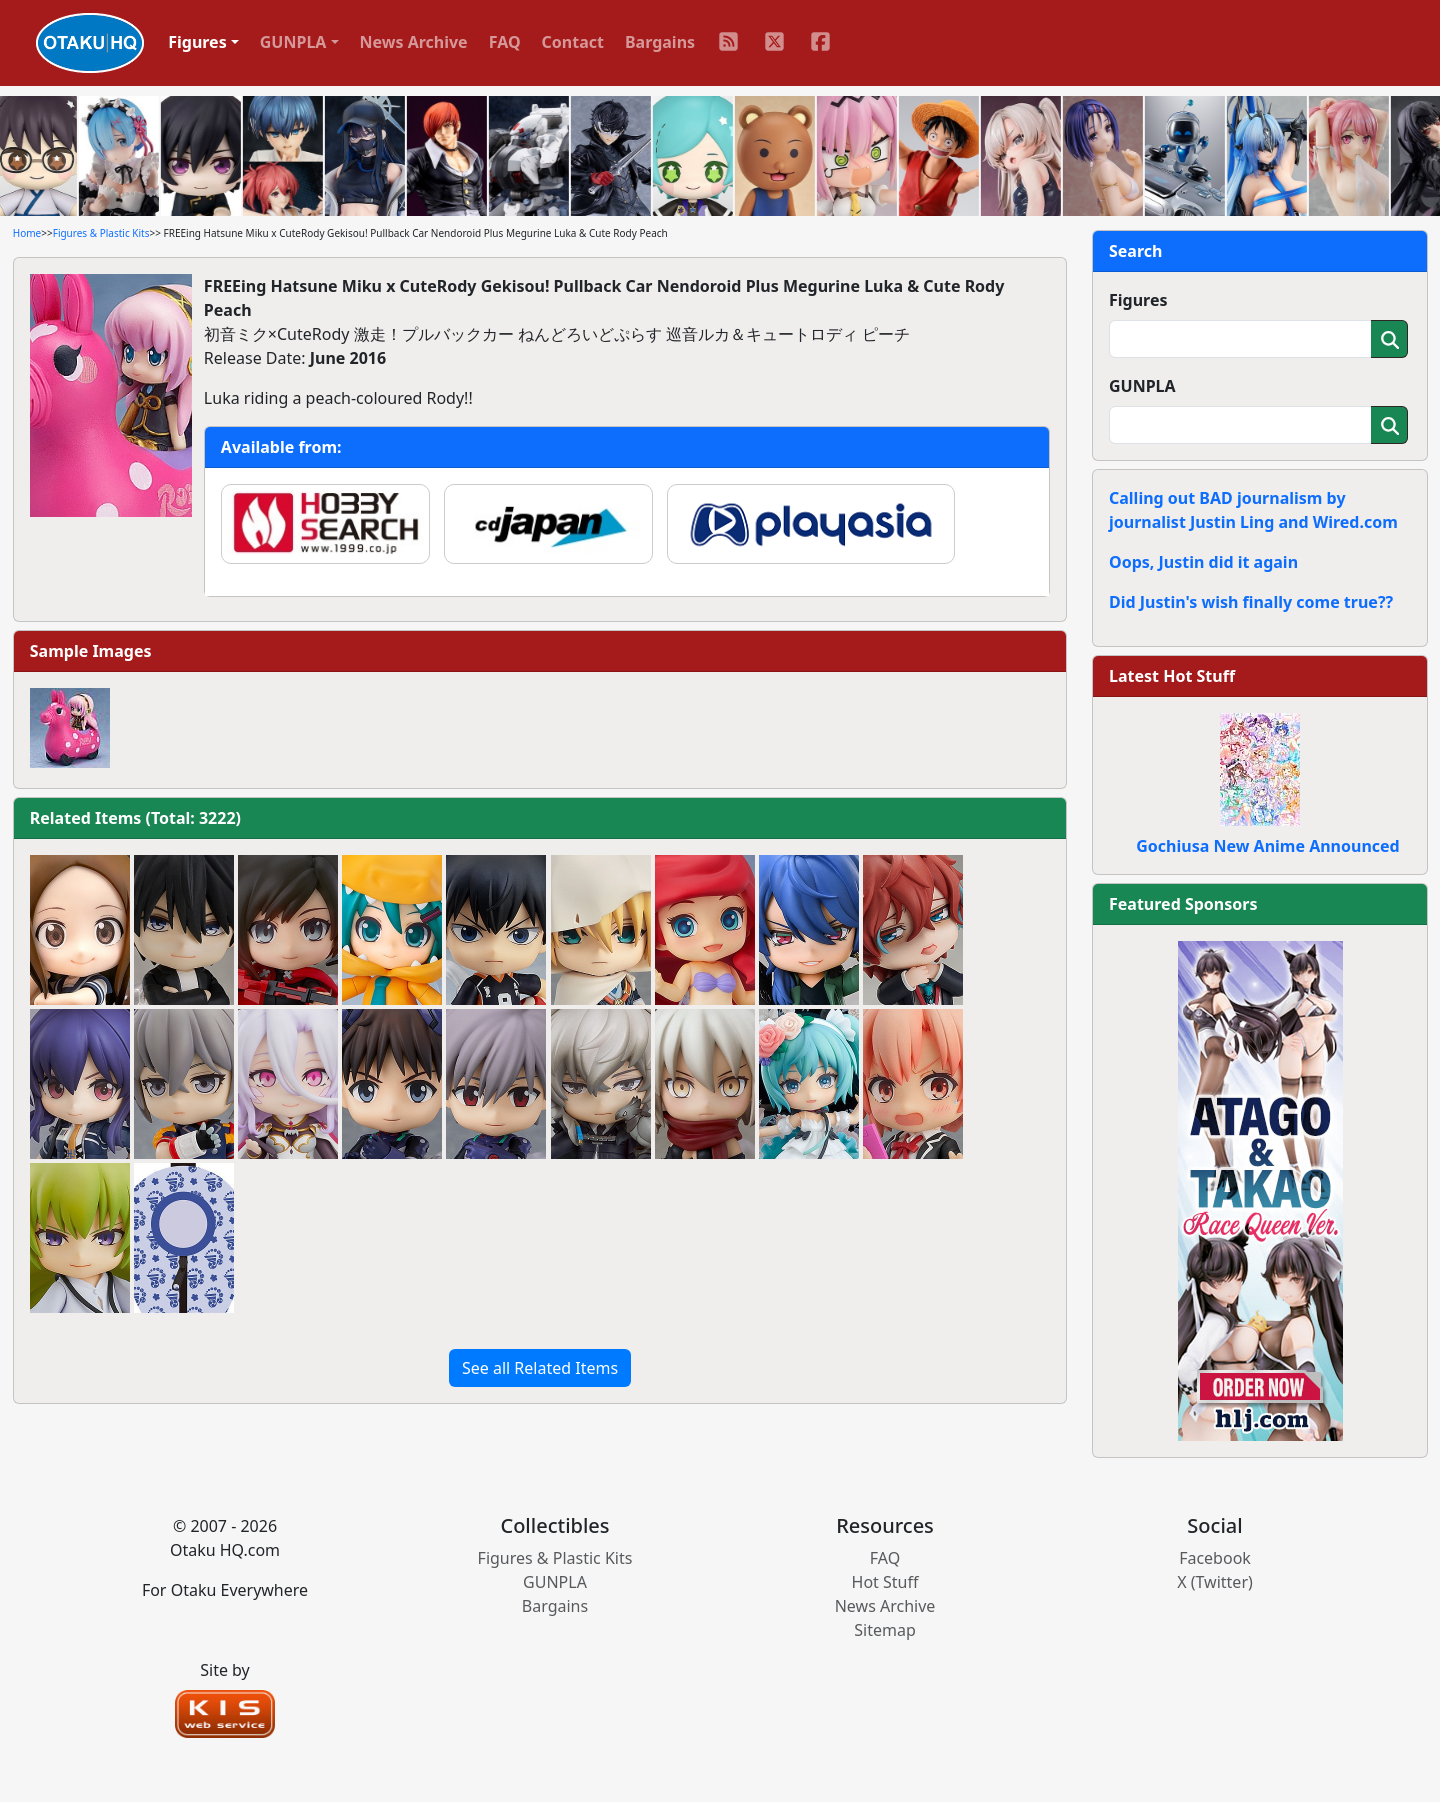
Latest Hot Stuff (1172, 676)
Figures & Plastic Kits (101, 233)
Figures (1138, 300)
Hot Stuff (885, 1582)
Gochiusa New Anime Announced (1267, 846)
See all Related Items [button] (540, 1368)
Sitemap (885, 1630)
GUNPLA (1142, 386)
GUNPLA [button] (293, 42)
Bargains (660, 42)
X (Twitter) (1215, 1582)
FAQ (505, 42)
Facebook (1215, 1558)
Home (27, 233)
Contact (573, 42)
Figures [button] (197, 42)
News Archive (414, 42)
